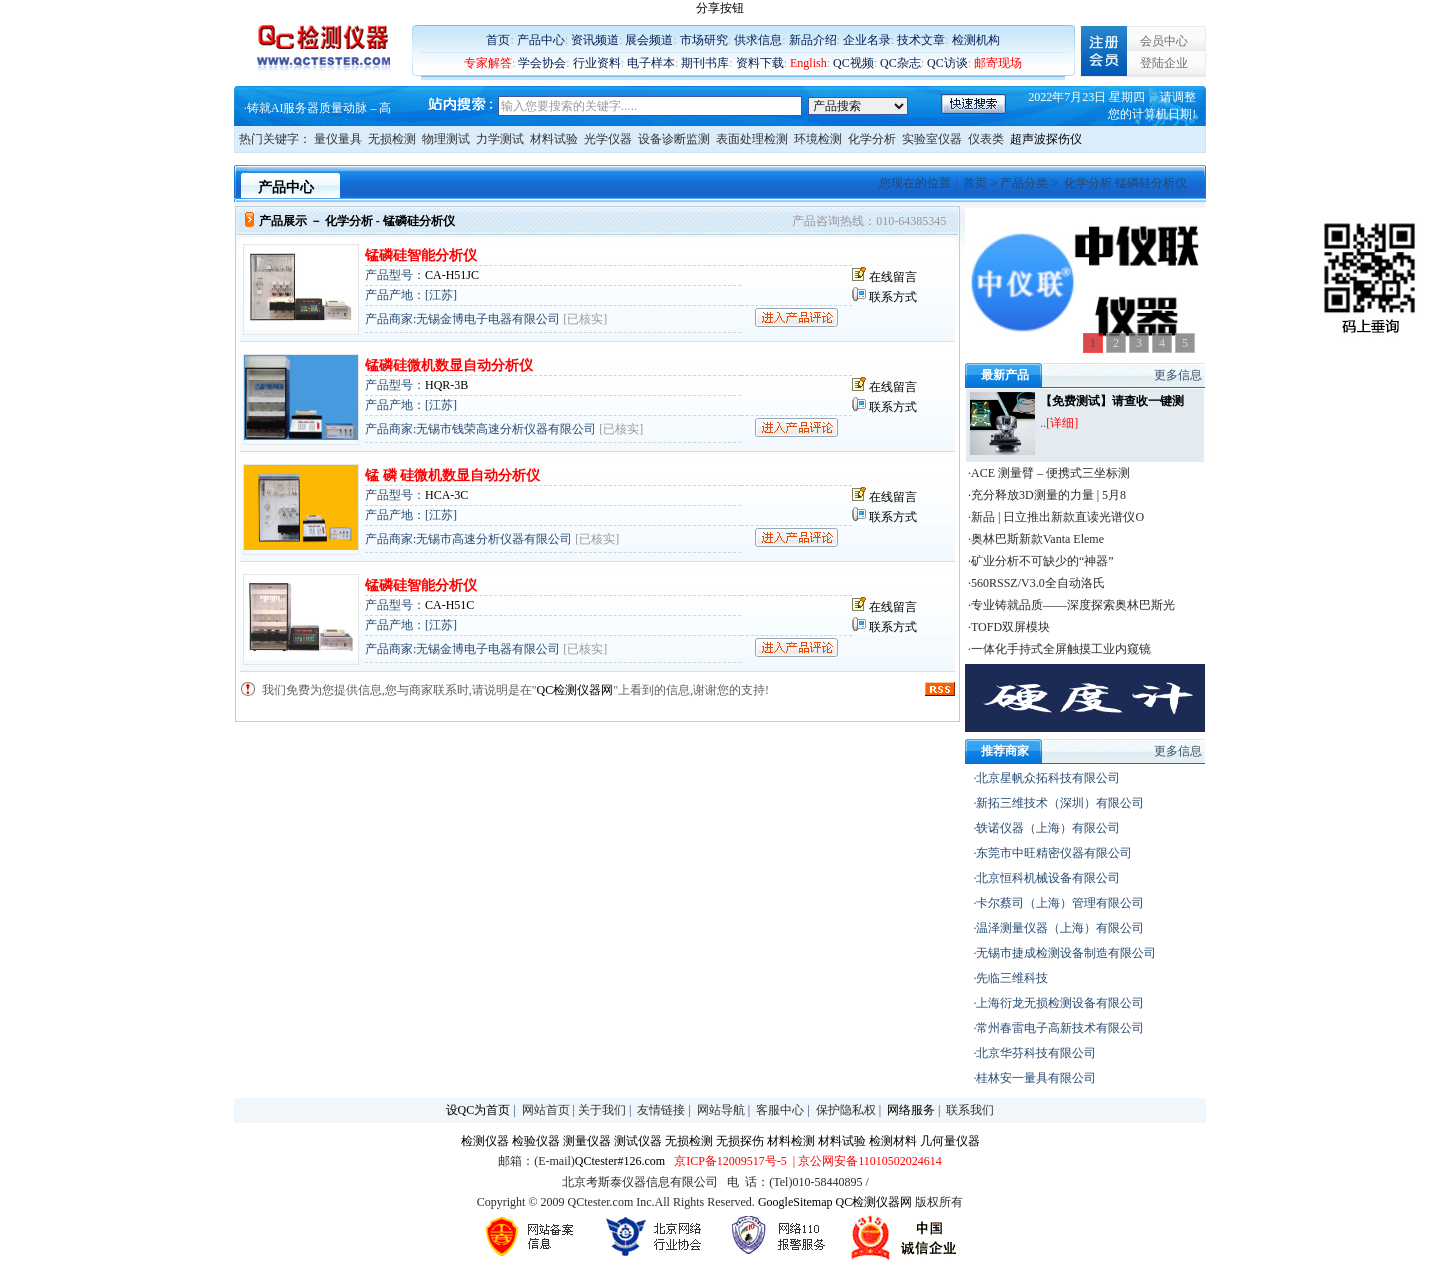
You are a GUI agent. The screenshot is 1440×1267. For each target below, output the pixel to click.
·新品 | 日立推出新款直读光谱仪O (1056, 517)
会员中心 (1164, 41)
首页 (498, 40)
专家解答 (488, 63)
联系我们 (970, 1110)
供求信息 (758, 40)
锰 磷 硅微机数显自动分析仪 (452, 475)
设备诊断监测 (674, 139)
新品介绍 (813, 40)
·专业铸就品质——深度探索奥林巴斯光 (1071, 605)
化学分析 (872, 139)
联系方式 (893, 297)
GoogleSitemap (795, 1202)
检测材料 (893, 1141)
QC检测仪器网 (575, 690)
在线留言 (893, 277)
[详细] (1062, 423)
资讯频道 (595, 40)
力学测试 (500, 139)
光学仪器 (608, 139)
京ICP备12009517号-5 (730, 1161)
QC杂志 (900, 63)
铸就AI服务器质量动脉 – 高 (319, 108)
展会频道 (649, 40)
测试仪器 (638, 1141)
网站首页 (546, 1110)
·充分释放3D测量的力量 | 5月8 (1047, 495)
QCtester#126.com (620, 1161)
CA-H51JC (452, 275)
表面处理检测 (752, 139)
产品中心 (541, 40)
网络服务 (911, 1110)
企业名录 (867, 40)
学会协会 (542, 63)
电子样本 (651, 63)
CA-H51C (449, 605)
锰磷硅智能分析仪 (421, 255)
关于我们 (602, 1110)
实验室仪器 (932, 139)
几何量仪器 (950, 1141)
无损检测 (392, 139)
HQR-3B (446, 385)
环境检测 (818, 139)
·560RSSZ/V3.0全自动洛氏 (1036, 583)
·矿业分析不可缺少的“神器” (1041, 561)
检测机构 (976, 40)
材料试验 (554, 139)
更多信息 (1178, 375)
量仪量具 (338, 139)
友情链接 (661, 1110)
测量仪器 (587, 1141)
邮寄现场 (998, 63)
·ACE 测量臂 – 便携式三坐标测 (1049, 473)
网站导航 (721, 1110)
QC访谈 (947, 63)
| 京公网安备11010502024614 (866, 1161)
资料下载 (760, 63)
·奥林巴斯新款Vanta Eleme (1036, 539)
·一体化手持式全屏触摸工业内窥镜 (1059, 649)
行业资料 (597, 63)
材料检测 (791, 1141)
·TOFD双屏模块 (1009, 627)
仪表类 (986, 139)
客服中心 (780, 1110)
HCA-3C (446, 495)
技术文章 (921, 40)
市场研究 (704, 40)
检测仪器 (485, 1141)
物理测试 (446, 139)
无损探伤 (740, 1141)
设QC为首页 (478, 1110)
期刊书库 (705, 63)
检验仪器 (536, 1141)
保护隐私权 (846, 1110)
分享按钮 (720, 8)
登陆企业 (1164, 63)
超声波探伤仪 (1046, 139)
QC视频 (853, 63)
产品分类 (1024, 183)
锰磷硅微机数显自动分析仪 (449, 365)
